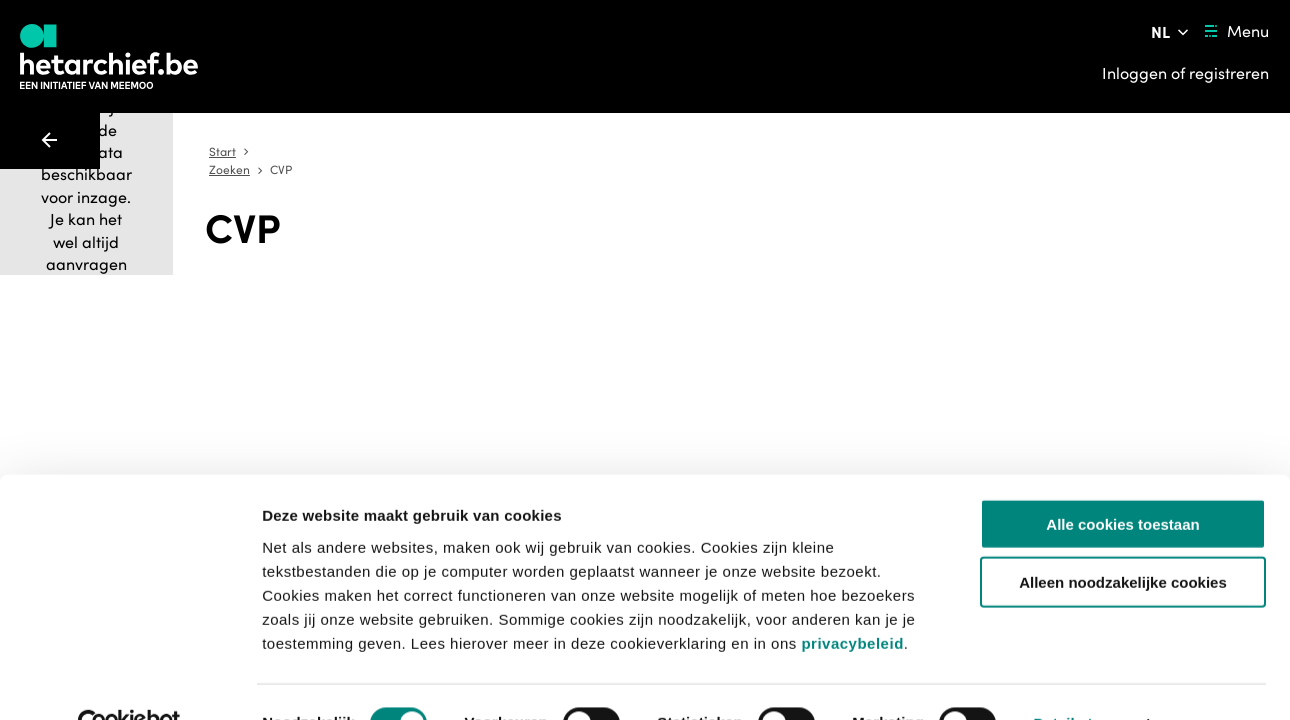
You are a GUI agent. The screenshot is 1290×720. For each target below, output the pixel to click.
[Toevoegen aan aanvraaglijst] (718, 287)
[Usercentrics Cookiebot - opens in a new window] (129, 681)
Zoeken (642, 152)
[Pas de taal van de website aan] (1171, 32)
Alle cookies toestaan (1122, 480)
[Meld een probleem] (953, 287)
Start (588, 152)
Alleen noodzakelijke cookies (1123, 539)
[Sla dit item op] (897, 287)
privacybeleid (852, 599)
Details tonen (1080, 680)
